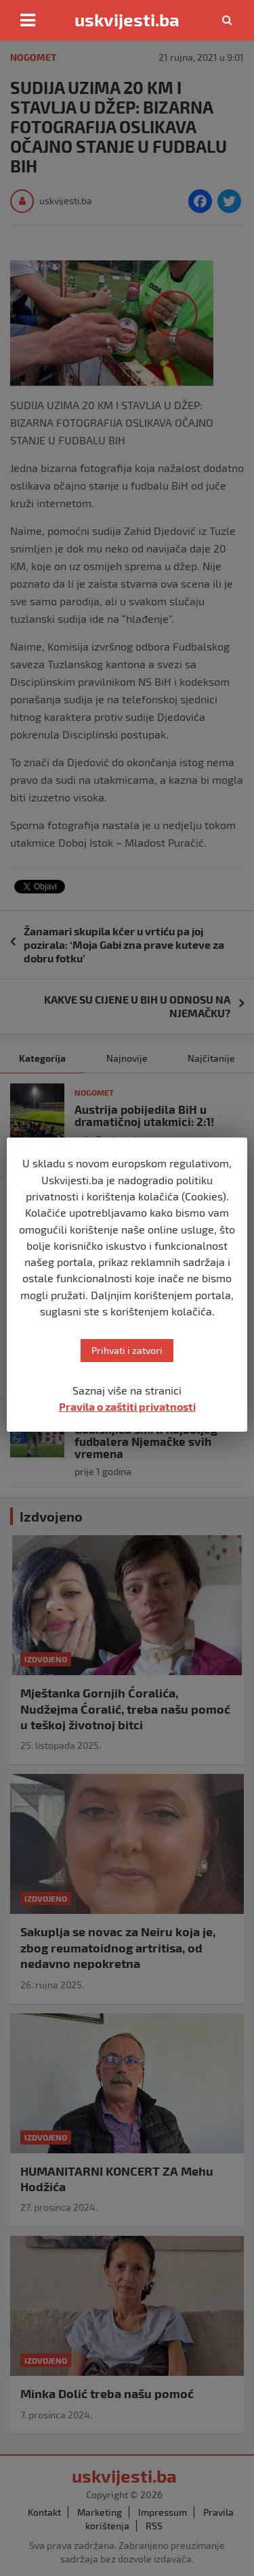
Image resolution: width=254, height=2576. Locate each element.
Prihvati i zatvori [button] (127, 1350)
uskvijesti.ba (127, 19)
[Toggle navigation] (27, 20)
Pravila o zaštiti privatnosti (127, 1406)
